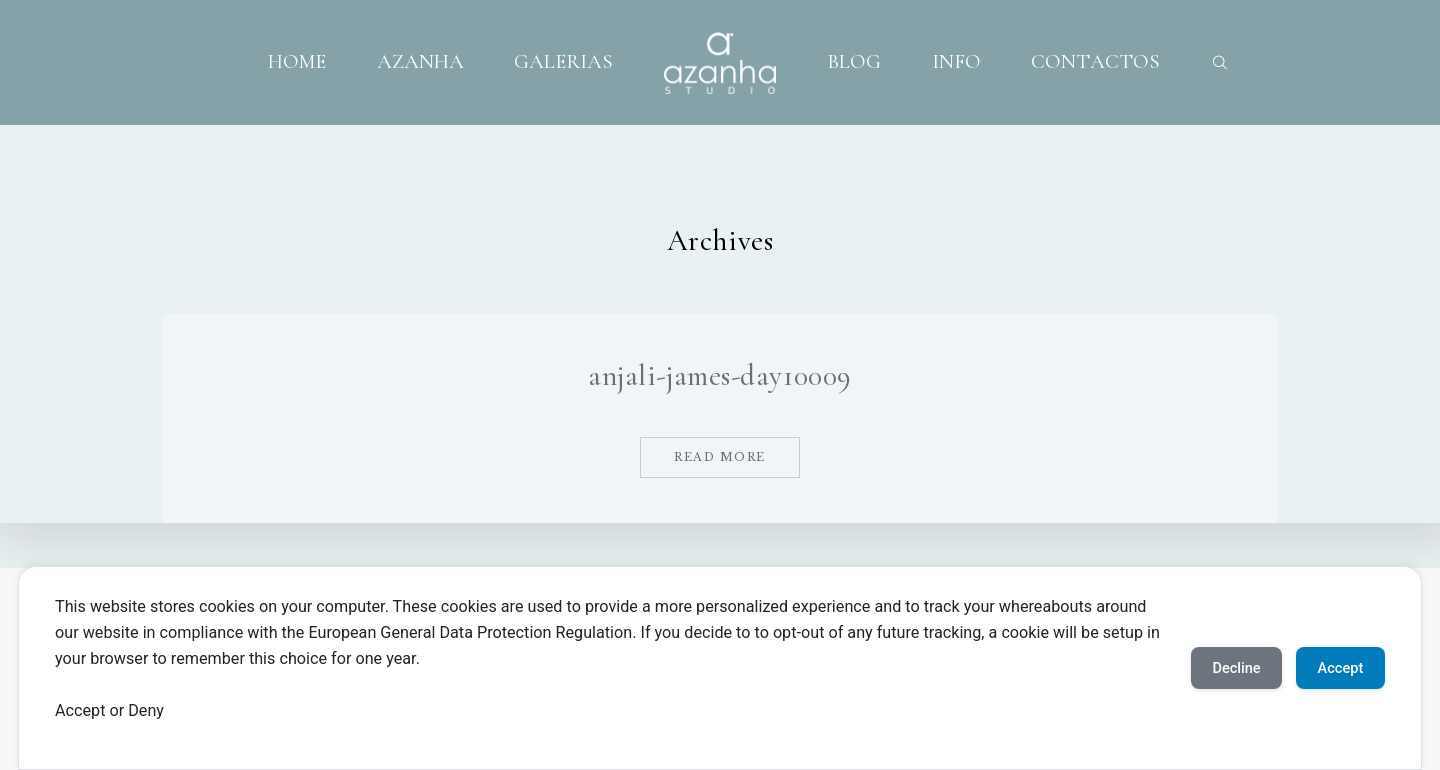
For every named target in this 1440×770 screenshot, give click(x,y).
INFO (956, 62)
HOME (297, 62)
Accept (1333, 667)
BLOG (854, 62)
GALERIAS (563, 62)
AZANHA (420, 62)
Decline (1215, 667)
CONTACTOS (1095, 62)
